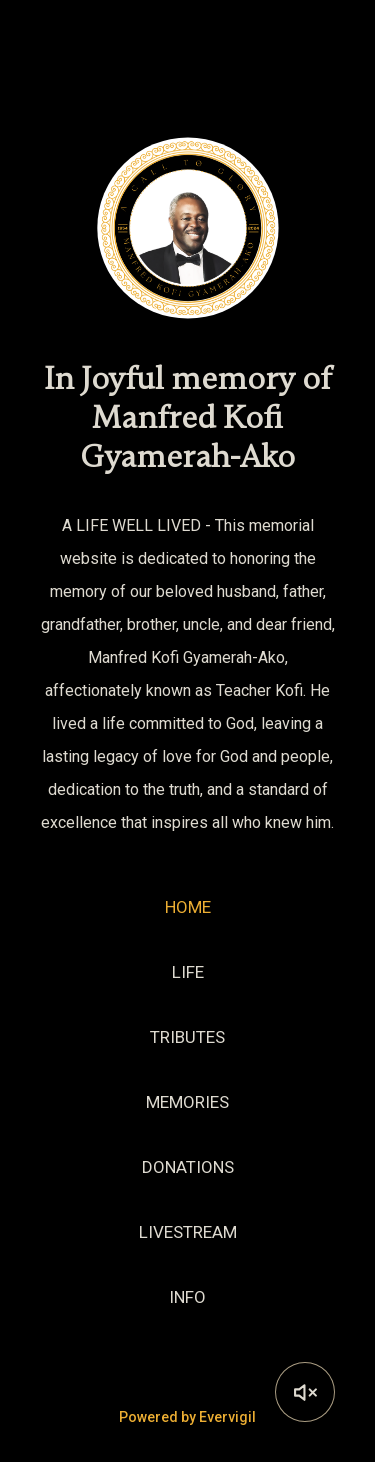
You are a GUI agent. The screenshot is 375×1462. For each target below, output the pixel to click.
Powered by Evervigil (187, 1417)
